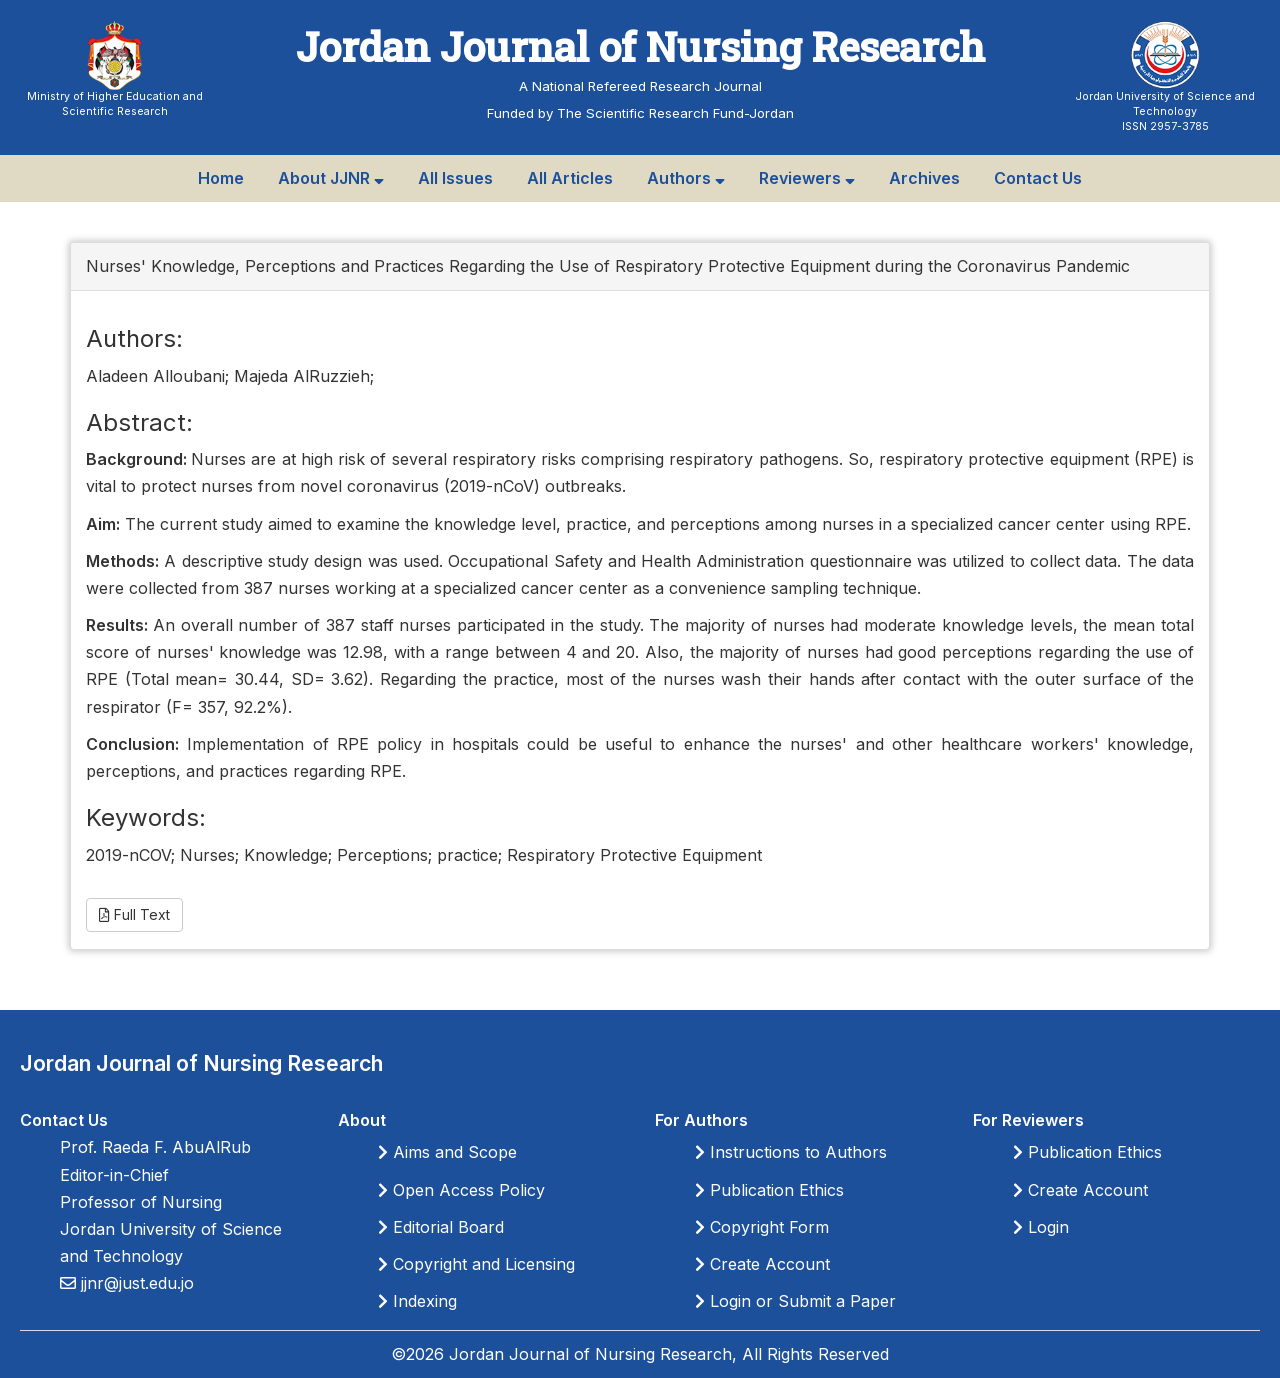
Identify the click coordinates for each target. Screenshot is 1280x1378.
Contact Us (1038, 178)
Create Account (762, 1264)
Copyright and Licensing (476, 1264)
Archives (924, 178)
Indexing (417, 1301)
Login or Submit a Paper (795, 1301)
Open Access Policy (461, 1190)
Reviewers (807, 178)
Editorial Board (441, 1227)
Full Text (134, 914)
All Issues (455, 178)
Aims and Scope (447, 1152)
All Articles (570, 178)
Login (1041, 1227)
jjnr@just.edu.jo (135, 1283)
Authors (686, 178)
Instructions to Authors (791, 1152)
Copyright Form (762, 1227)
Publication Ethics (769, 1190)
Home (221, 178)
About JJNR (331, 178)
